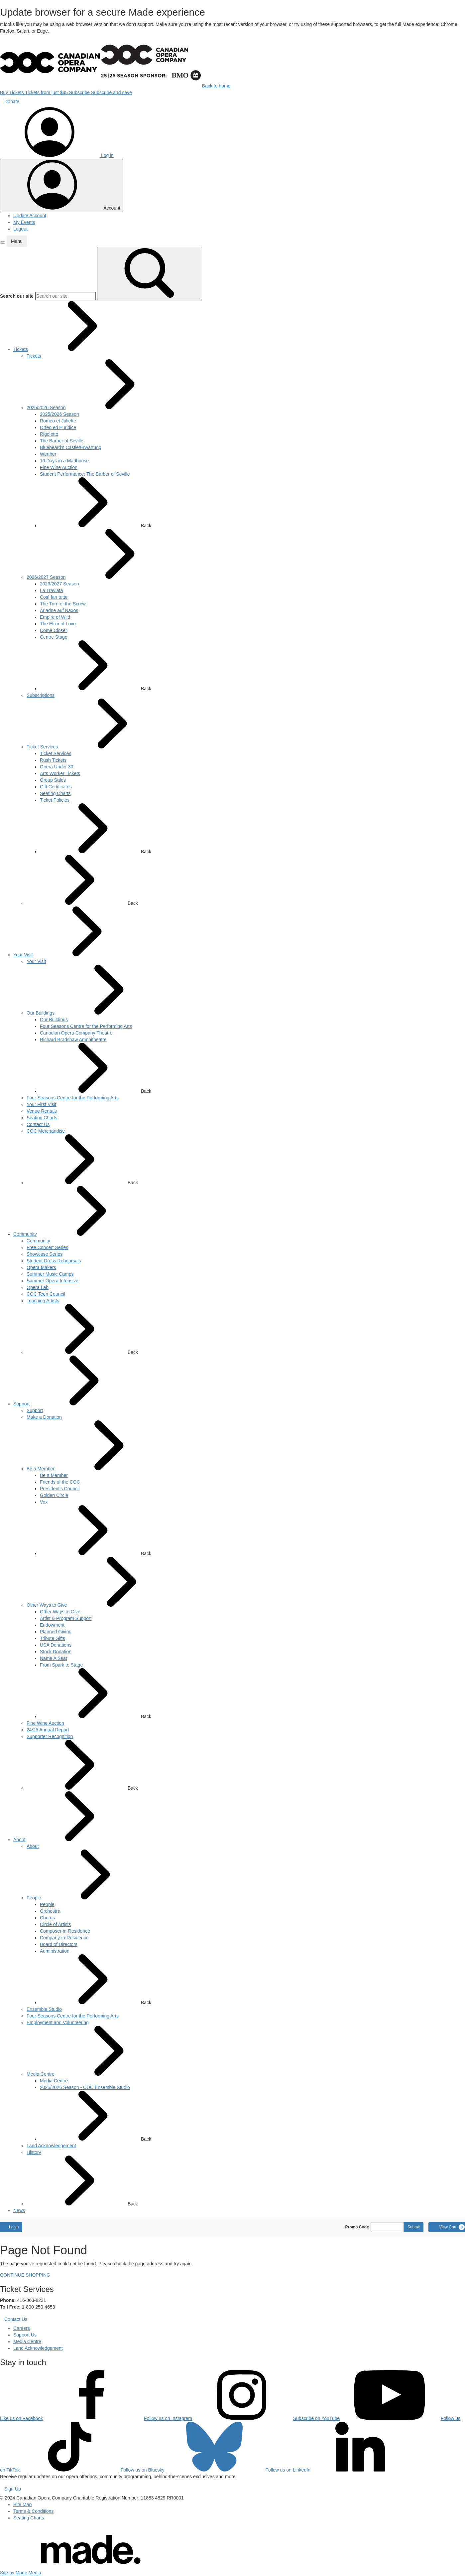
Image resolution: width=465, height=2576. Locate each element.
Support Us (25, 2334)
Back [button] (95, 502)
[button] (2, 242)
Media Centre (27, 2341)
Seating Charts (28, 2517)
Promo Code (357, 2227)
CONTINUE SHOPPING (25, 2275)
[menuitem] (20, 349)
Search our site (17, 296)
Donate (11, 101)
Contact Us (15, 2319)
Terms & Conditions (33, 2511)
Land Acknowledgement (38, 2348)
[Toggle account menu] (61, 185)
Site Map (22, 2504)
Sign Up (12, 2489)
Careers (21, 2328)
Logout (20, 229)
